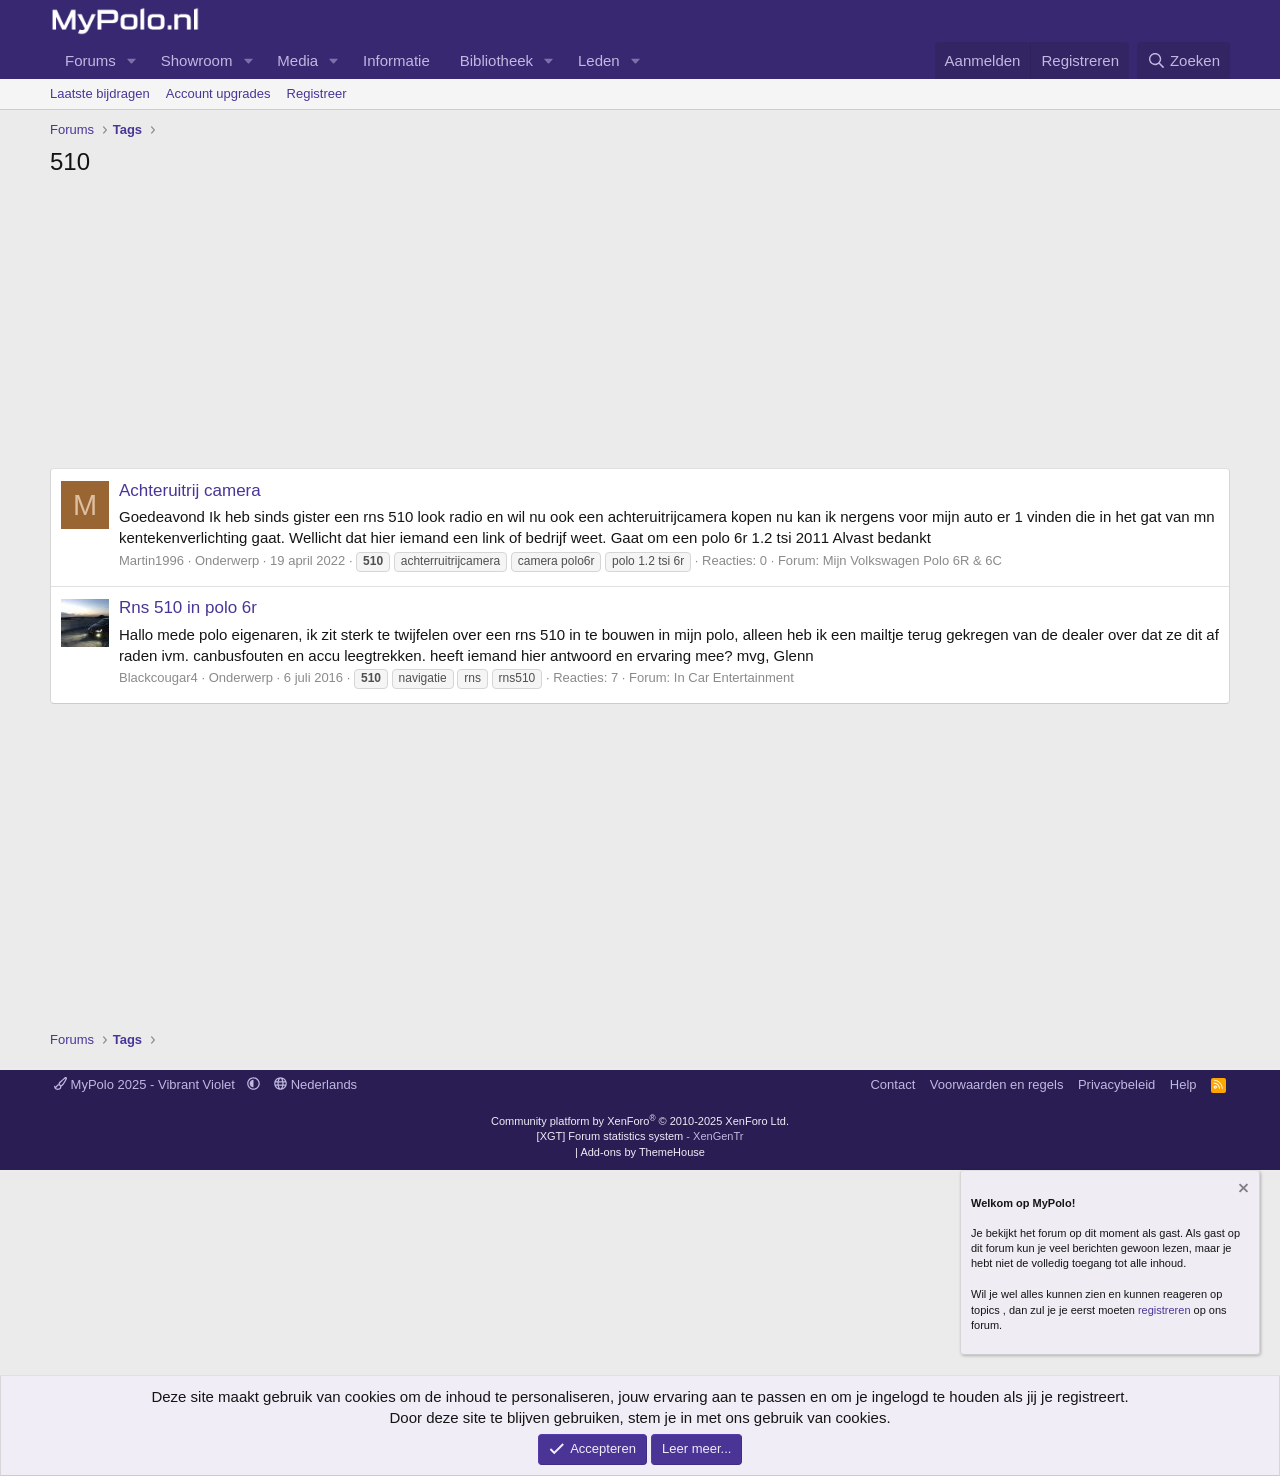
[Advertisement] (640, 328)
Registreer (317, 93)
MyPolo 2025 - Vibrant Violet (146, 1084)
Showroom (197, 60)
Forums (90, 60)
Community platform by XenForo (640, 1121)
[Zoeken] (1184, 60)
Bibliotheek (496, 60)
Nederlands (315, 1084)
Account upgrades (218, 93)
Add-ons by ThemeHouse (642, 1152)
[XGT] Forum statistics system (640, 1136)
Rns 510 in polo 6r (188, 607)
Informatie (396, 60)
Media (297, 60)
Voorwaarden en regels (997, 1084)
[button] (132, 60)
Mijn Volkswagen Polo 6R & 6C (912, 560)
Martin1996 (151, 560)
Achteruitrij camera (190, 490)
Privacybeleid (1116, 1084)
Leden (599, 60)
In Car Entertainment (734, 677)
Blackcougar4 (158, 677)
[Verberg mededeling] (1242, 1190)
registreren (1164, 1310)
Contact (892, 1084)
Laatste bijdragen (100, 93)
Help (1183, 1084)
